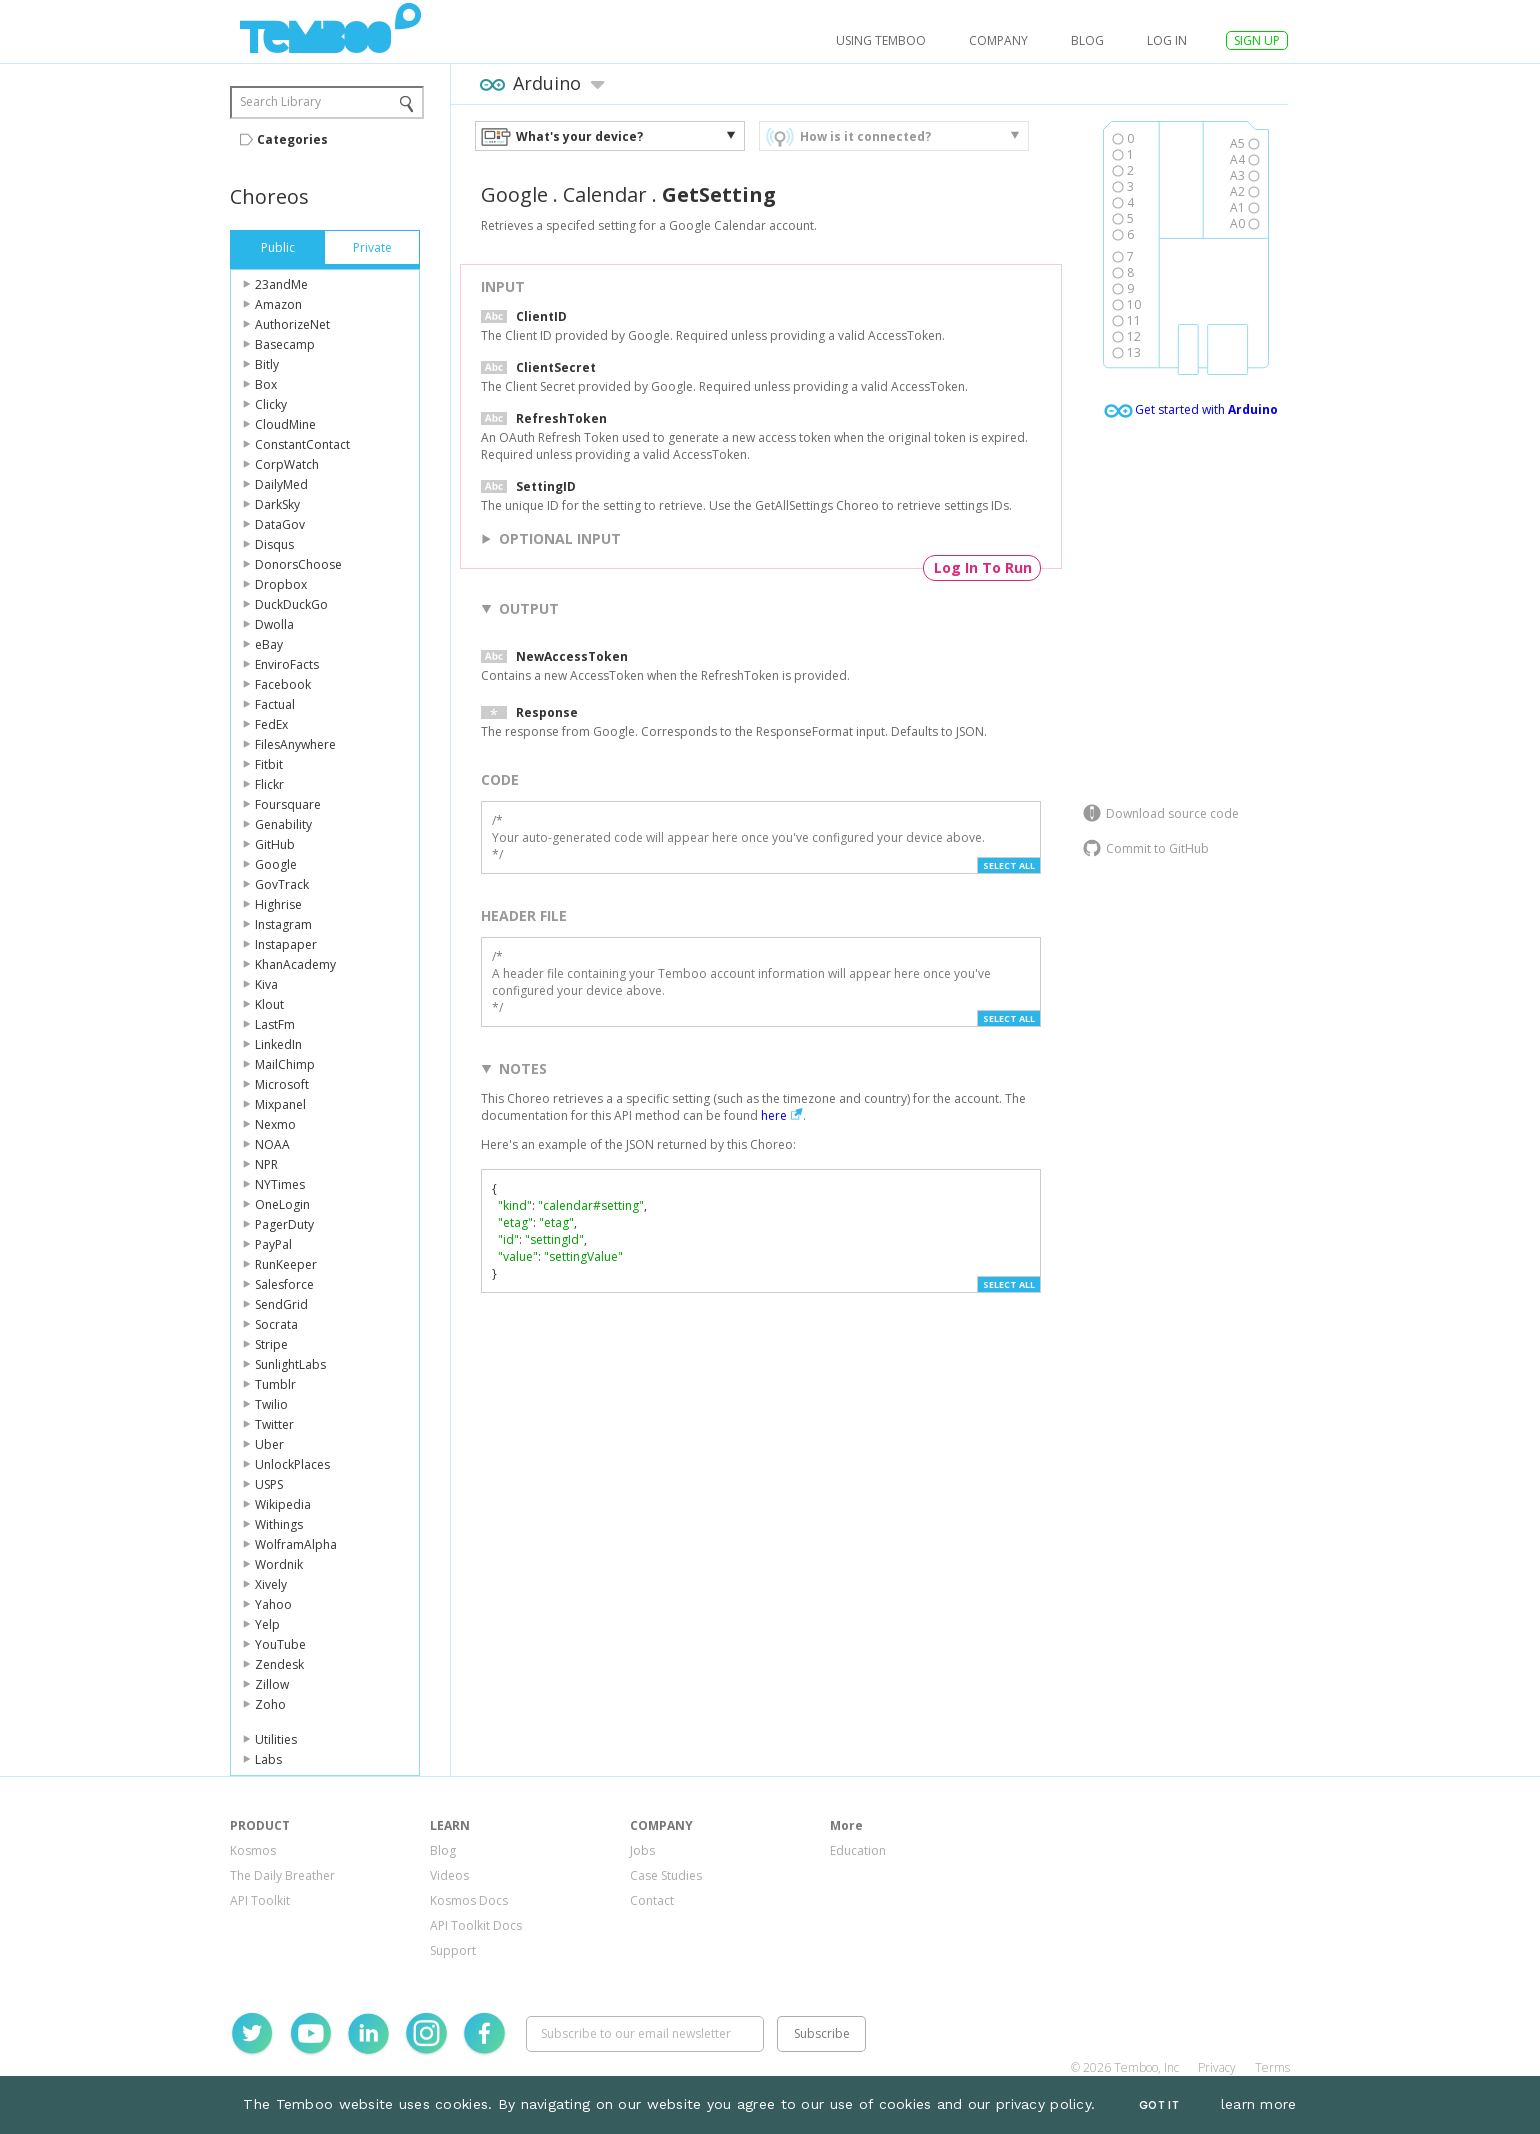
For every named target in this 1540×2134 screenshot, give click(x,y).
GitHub (275, 844)
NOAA (272, 1144)
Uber (269, 1444)
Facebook (283, 684)
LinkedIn (278, 1044)
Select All (1009, 865)
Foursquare (288, 804)
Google (276, 864)
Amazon (278, 304)
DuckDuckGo (291, 604)
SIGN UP (1257, 40)
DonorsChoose (298, 564)
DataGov (280, 524)
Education (858, 1850)
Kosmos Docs (469, 1900)
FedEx (271, 724)
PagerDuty (284, 1224)
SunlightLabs (290, 1364)
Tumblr (275, 1384)
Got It (1159, 2105)
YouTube (280, 1644)
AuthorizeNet (292, 324)
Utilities (276, 1739)
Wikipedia (283, 1504)
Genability (283, 824)
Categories (292, 139)
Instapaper (286, 944)
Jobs (642, 1850)
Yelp (267, 1624)
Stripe (271, 1344)
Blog (1087, 40)
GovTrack (282, 884)
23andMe (281, 284)
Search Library (280, 101)
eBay (269, 644)
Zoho (270, 1704)
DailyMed (281, 484)
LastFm (275, 1024)
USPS (269, 1484)
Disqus (274, 544)
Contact (652, 1900)
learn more (1259, 2104)
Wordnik (279, 1564)
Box (266, 384)
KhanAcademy (295, 964)
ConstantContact (302, 444)
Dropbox (281, 584)
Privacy (1217, 2067)
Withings (279, 1524)
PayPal (273, 1244)
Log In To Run (983, 567)
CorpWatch (287, 464)
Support (453, 1950)
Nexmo (275, 1124)
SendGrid (281, 1304)
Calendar (605, 194)
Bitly (267, 364)
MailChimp (285, 1064)
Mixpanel (280, 1104)
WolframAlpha (296, 1544)
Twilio (271, 1404)
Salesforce (284, 1284)
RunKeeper (286, 1264)
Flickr (269, 784)
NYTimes (280, 1184)
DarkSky (277, 504)
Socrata (276, 1324)
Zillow (272, 1684)
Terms (1272, 2067)
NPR (266, 1164)
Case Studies (666, 1875)
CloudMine (285, 424)
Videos (449, 1875)
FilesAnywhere (295, 744)
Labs (268, 1759)
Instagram (283, 924)
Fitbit (269, 764)
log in (1167, 40)
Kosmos (253, 1850)
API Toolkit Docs (476, 1925)
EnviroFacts (287, 664)
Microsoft (282, 1084)
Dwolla (274, 624)
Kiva (266, 984)
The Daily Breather (282, 1875)
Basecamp (285, 344)
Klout (269, 1004)
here (774, 1115)
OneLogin (282, 1204)
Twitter (274, 1424)
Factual (275, 704)
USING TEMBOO (881, 40)
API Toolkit (260, 1900)
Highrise (278, 904)
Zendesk (279, 1664)
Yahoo (273, 1604)
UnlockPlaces (292, 1464)
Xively (271, 1584)
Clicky (271, 404)
